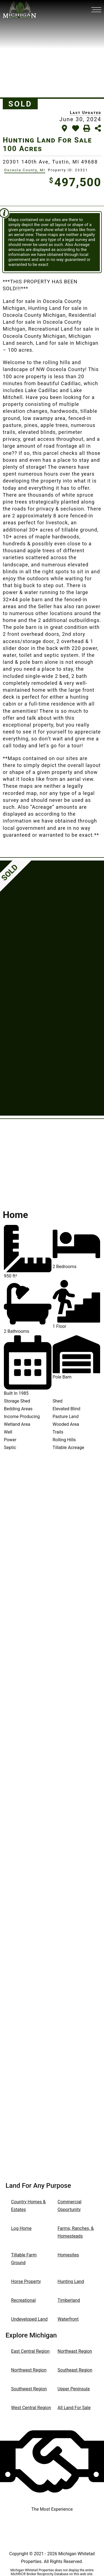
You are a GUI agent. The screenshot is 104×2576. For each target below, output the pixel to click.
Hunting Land (71, 2281)
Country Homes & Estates (28, 2205)
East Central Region (30, 2351)
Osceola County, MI (24, 170)
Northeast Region (75, 2351)
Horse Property (26, 2281)
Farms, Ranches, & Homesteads (76, 2232)
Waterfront (68, 2319)
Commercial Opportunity (70, 2205)
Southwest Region (29, 2388)
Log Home (21, 2228)
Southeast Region (75, 2370)
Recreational (23, 2300)
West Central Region (31, 2407)
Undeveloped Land (29, 2319)
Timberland (69, 2300)
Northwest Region (29, 2370)
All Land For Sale (74, 2407)
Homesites (68, 2255)
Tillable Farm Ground (24, 2258)
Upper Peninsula (74, 2388)
